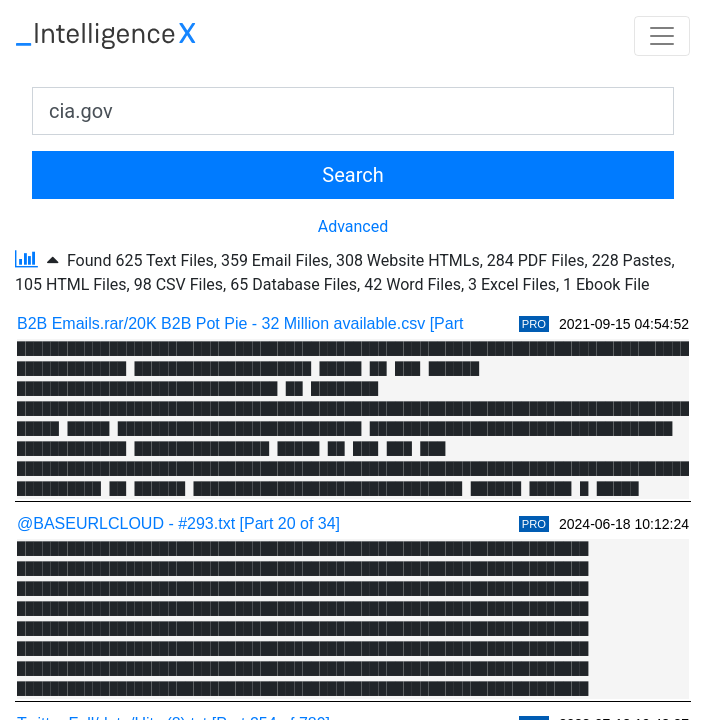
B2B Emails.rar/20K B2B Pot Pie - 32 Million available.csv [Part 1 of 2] (264, 323)
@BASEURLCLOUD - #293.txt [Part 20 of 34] (178, 523)
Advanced (353, 226)
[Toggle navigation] (662, 36)
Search (352, 175)
